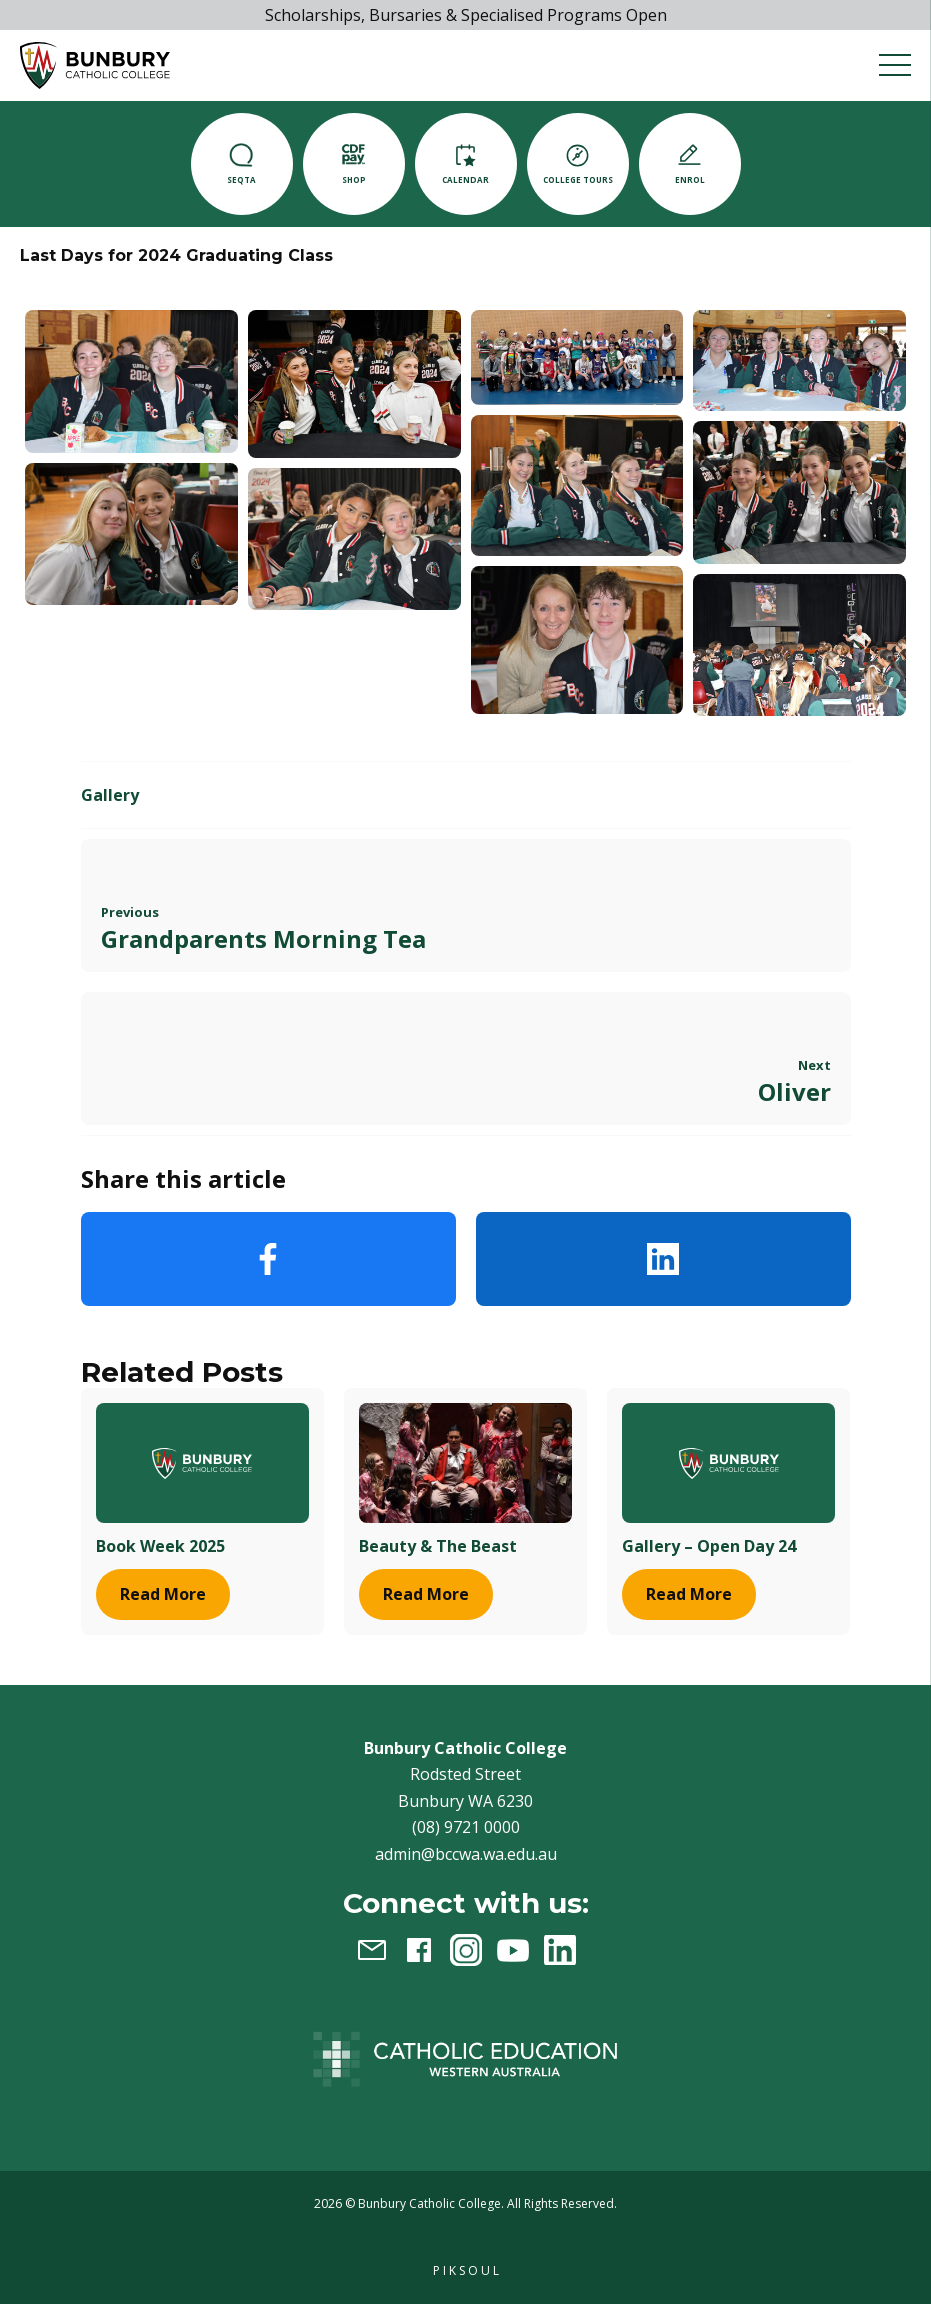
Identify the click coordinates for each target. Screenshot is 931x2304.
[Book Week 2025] (202, 1462)
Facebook (268, 1259)
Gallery (110, 795)
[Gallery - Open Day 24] (728, 1462)
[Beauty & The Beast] (465, 1462)
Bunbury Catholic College (429, 2203)
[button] (95, 65)
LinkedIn (663, 1259)
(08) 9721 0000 (466, 1827)
